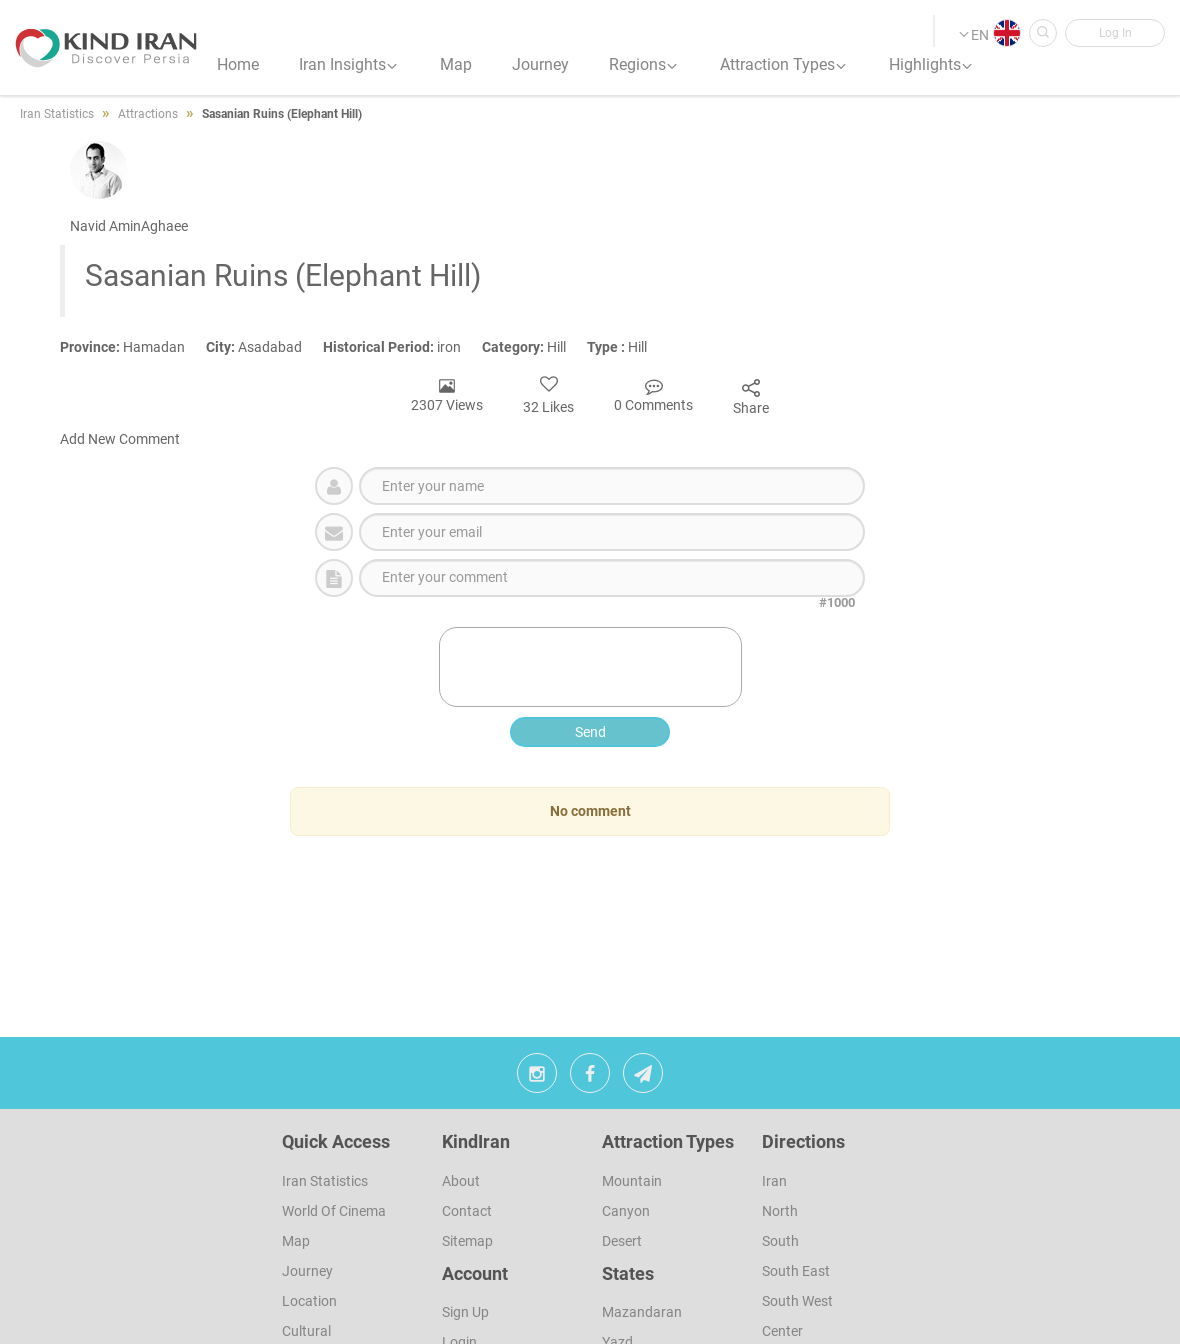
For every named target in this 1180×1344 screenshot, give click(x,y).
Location (309, 1301)
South (780, 1241)
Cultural (306, 1331)
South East (796, 1271)
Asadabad (264, 347)
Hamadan (133, 347)
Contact (467, 1211)
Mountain (632, 1181)
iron (402, 347)
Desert (622, 1241)
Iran (774, 1181)
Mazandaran (642, 1312)
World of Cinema (334, 1211)
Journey (307, 1271)
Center (782, 1331)
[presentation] (592, 667)
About (461, 1181)
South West (797, 1301)
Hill (534, 347)
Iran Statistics (325, 1181)
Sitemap (467, 1241)
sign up (465, 1312)
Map (296, 1241)
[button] (1115, 33)
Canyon (626, 1211)
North (780, 1211)
